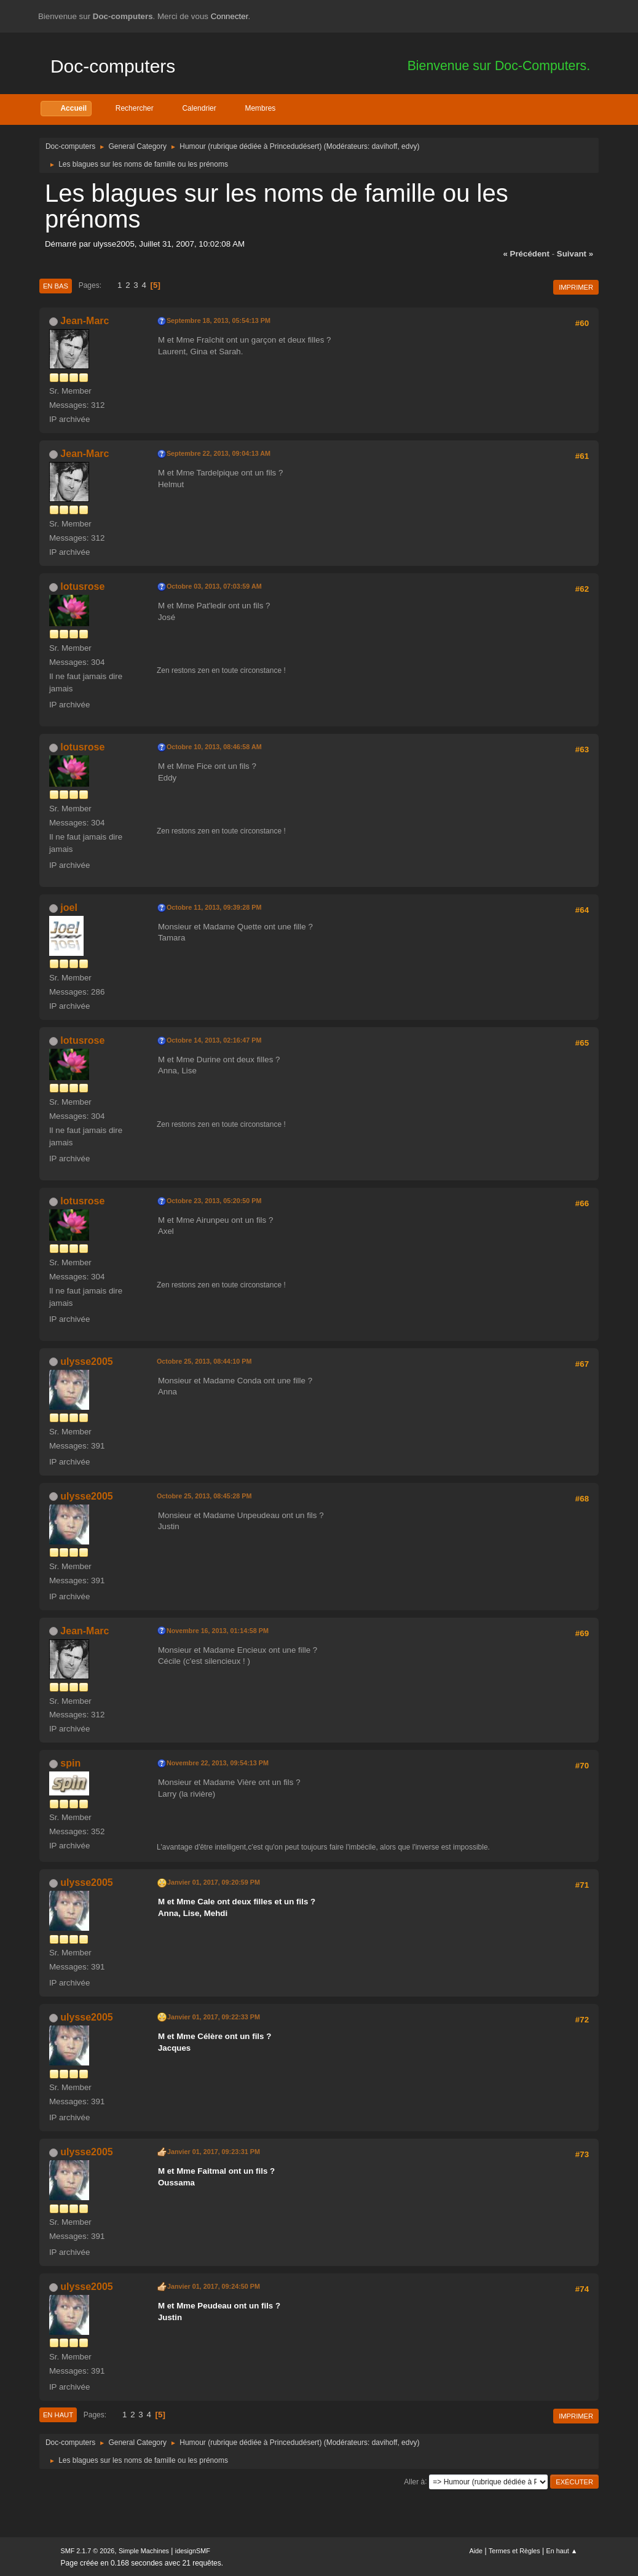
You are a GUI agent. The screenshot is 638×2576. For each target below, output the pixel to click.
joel (68, 907)
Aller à (414, 2481)
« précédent (526, 253)
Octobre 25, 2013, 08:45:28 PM (204, 1496)
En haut (58, 2415)
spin (70, 1763)
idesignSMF (192, 2550)
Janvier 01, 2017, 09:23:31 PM (213, 2151)
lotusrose (82, 586)
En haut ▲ (562, 2550)
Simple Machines (144, 2550)
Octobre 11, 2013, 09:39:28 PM (214, 907)
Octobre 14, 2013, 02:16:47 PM (214, 1040)
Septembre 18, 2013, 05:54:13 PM (218, 320)
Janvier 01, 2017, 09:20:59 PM (213, 1882)
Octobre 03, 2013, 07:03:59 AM (214, 586)
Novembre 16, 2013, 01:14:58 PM (218, 1630)
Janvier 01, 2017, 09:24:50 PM (213, 2286)
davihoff (385, 146)
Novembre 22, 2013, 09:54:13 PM (218, 1763)
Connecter (229, 16)
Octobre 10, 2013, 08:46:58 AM (214, 746)
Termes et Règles (514, 2550)
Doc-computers (112, 66)
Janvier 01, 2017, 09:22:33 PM (213, 2017)
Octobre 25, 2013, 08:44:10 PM (204, 1361)
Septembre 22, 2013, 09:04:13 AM (218, 453)
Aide (476, 2550)
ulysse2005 (86, 1361)
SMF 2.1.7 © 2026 (88, 2550)
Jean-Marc (84, 321)
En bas (55, 286)
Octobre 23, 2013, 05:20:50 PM (214, 1200)
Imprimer (576, 287)
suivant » (575, 253)
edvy (409, 146)
